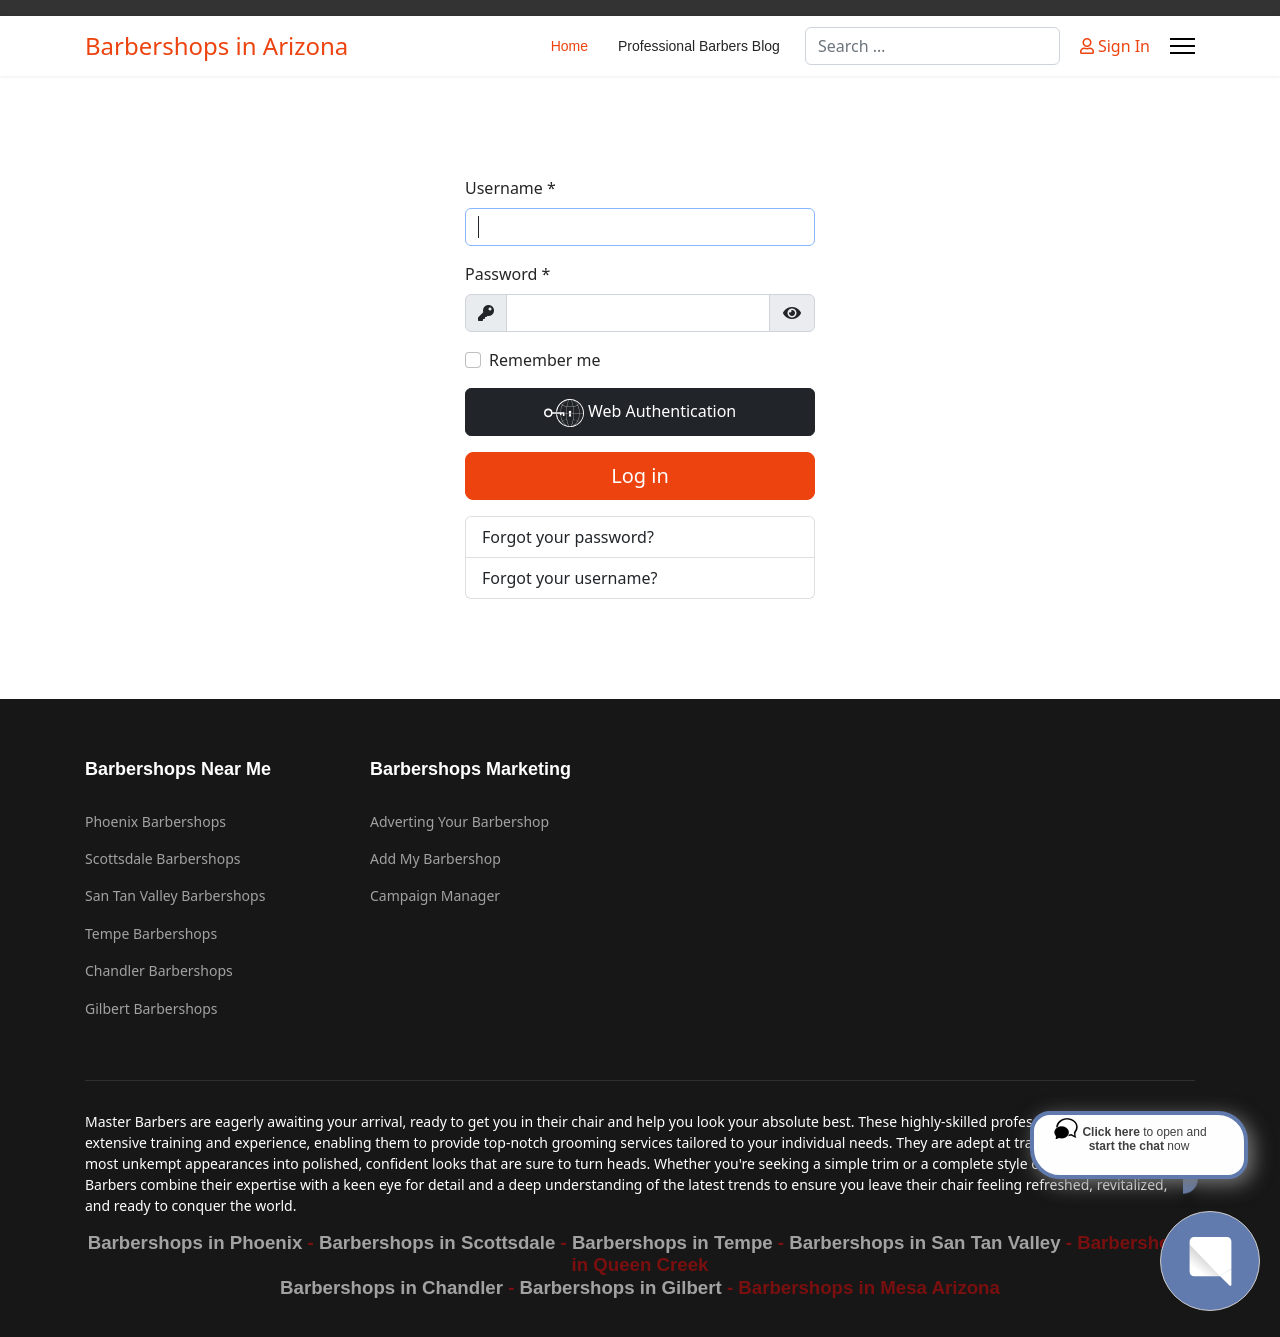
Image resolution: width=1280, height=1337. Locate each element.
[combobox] (932, 46)
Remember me (545, 360)
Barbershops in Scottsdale (437, 1242)
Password (507, 274)
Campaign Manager (435, 895)
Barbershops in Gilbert (621, 1287)
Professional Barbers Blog (699, 46)
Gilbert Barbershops (151, 1008)
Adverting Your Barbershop (459, 821)
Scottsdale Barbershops (162, 858)
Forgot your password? (568, 537)
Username (510, 188)
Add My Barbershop (435, 858)
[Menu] (1182, 46)
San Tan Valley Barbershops (175, 895)
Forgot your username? (569, 578)
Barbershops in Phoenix (195, 1242)
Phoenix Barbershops (155, 821)
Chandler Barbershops (159, 970)
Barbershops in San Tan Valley (924, 1242)
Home (569, 46)
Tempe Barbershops (151, 933)
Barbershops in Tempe (672, 1242)
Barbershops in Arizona (216, 46)
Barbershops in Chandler (391, 1287)
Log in (640, 475)
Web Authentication (640, 413)
